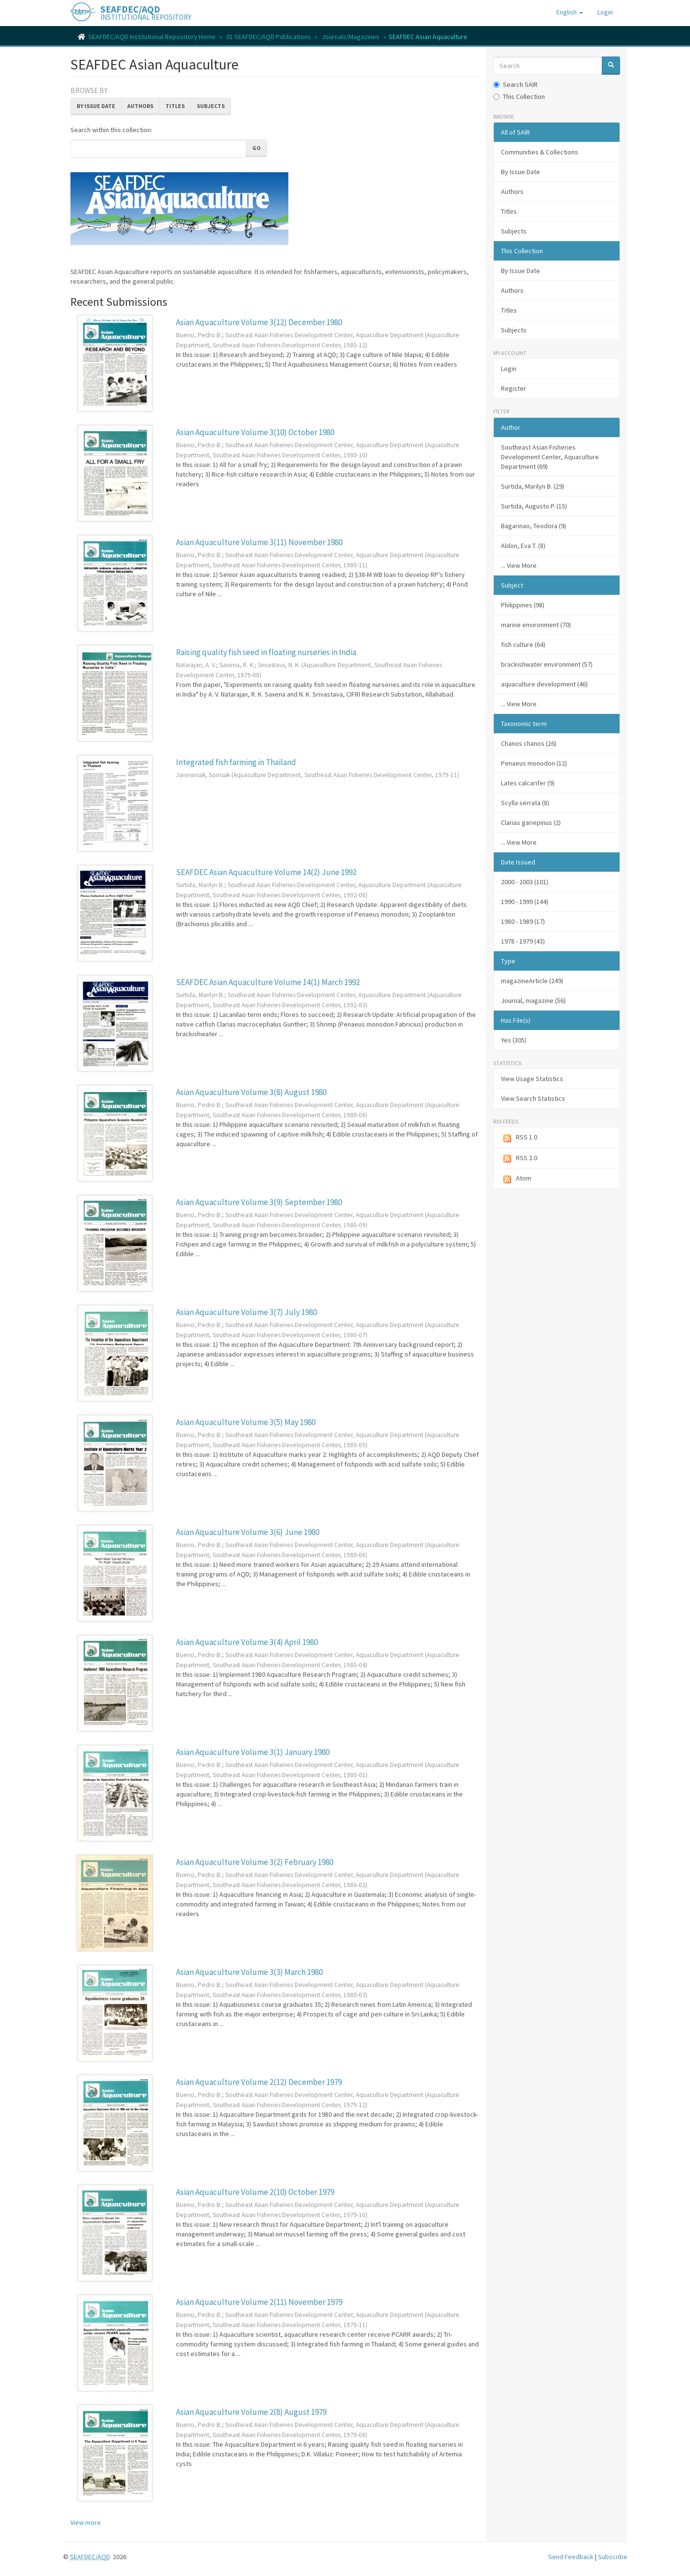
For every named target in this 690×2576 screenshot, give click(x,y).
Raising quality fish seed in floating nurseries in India (266, 652)
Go (256, 147)
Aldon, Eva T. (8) (523, 545)
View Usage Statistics (532, 1078)
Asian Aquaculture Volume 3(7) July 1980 (246, 1312)
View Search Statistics (533, 1098)
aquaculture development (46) (544, 684)
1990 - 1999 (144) (524, 901)
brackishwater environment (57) (547, 664)
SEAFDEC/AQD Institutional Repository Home (152, 36)
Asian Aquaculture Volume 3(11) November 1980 (259, 542)
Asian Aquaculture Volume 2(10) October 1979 (255, 2192)
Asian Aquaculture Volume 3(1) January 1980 (252, 1752)
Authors (140, 106)
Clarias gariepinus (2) (531, 822)
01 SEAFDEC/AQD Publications (268, 36)
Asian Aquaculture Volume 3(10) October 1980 (255, 432)
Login (508, 368)
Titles (175, 106)
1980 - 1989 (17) (523, 921)
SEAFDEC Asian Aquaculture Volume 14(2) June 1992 (266, 872)
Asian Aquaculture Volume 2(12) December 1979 (259, 2082)
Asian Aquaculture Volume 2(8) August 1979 (251, 2412)
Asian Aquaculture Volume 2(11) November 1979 (259, 2302)
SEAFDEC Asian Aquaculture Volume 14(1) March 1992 (268, 982)
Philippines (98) (522, 605)
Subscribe (612, 2556)
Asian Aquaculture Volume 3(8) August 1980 (251, 1092)
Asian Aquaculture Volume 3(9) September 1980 (259, 1202)
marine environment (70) (536, 624)
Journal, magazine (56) (533, 1000)
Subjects (211, 106)
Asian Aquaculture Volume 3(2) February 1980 (254, 1862)
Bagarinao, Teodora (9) (533, 525)
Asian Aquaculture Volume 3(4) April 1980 (247, 1642)
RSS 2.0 (519, 1158)
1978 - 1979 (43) (523, 941)
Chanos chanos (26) (528, 743)
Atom (516, 1179)
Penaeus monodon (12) (534, 763)
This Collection (519, 96)
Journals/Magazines (350, 36)
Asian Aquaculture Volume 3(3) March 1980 (249, 1972)
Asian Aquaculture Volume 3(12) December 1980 (259, 322)
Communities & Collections (539, 152)
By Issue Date (96, 106)
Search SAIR (515, 84)
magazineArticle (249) (532, 980)
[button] (569, 12)
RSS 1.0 (519, 1138)
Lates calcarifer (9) (528, 783)
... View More (519, 565)
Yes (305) (514, 1040)
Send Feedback (571, 2556)
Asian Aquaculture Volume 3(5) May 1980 (245, 1422)
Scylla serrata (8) (525, 802)
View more (85, 2522)
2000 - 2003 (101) (524, 881)
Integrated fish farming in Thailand (236, 762)
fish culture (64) (523, 644)
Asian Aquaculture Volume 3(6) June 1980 (247, 1532)
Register (513, 388)
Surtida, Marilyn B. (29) (532, 486)
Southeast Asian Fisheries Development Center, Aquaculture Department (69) (550, 457)
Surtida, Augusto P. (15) (534, 506)
